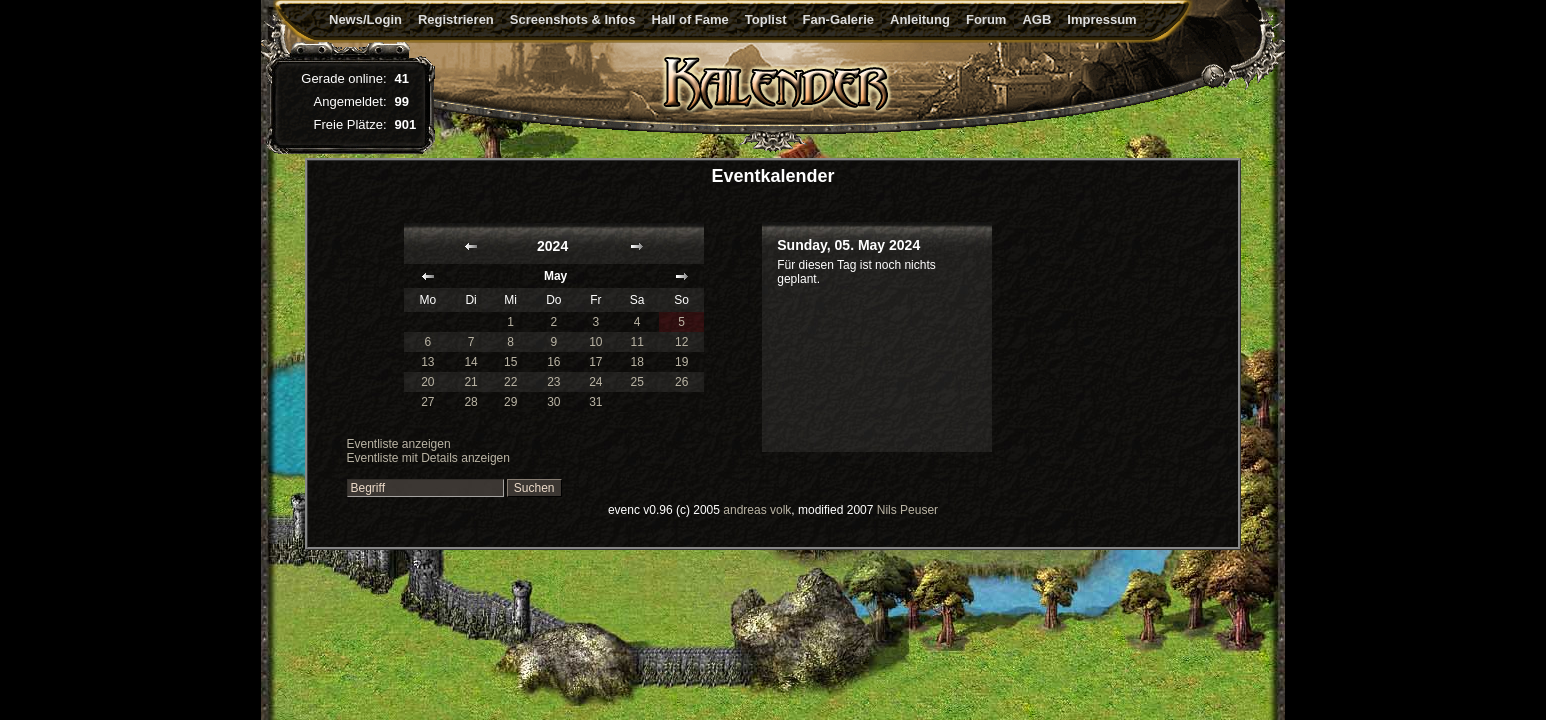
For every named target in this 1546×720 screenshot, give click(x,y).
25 (637, 382)
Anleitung (920, 19)
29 (510, 402)
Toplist (766, 19)
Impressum (1101, 19)
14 (470, 362)
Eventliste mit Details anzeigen (428, 458)
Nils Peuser (907, 510)
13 (427, 362)
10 (595, 342)
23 (553, 382)
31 (595, 402)
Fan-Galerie (838, 19)
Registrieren (456, 19)
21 (470, 382)
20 (427, 382)
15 (510, 362)
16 (553, 362)
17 (595, 362)
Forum (986, 19)
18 (637, 362)
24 (595, 382)
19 (681, 362)
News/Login (365, 19)
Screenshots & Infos (573, 19)
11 (637, 342)
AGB (1036, 19)
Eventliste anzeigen (399, 444)
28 (470, 402)
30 (553, 402)
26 (681, 382)
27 (427, 402)
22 (510, 382)
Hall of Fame (690, 19)
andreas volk (757, 510)
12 (681, 342)
